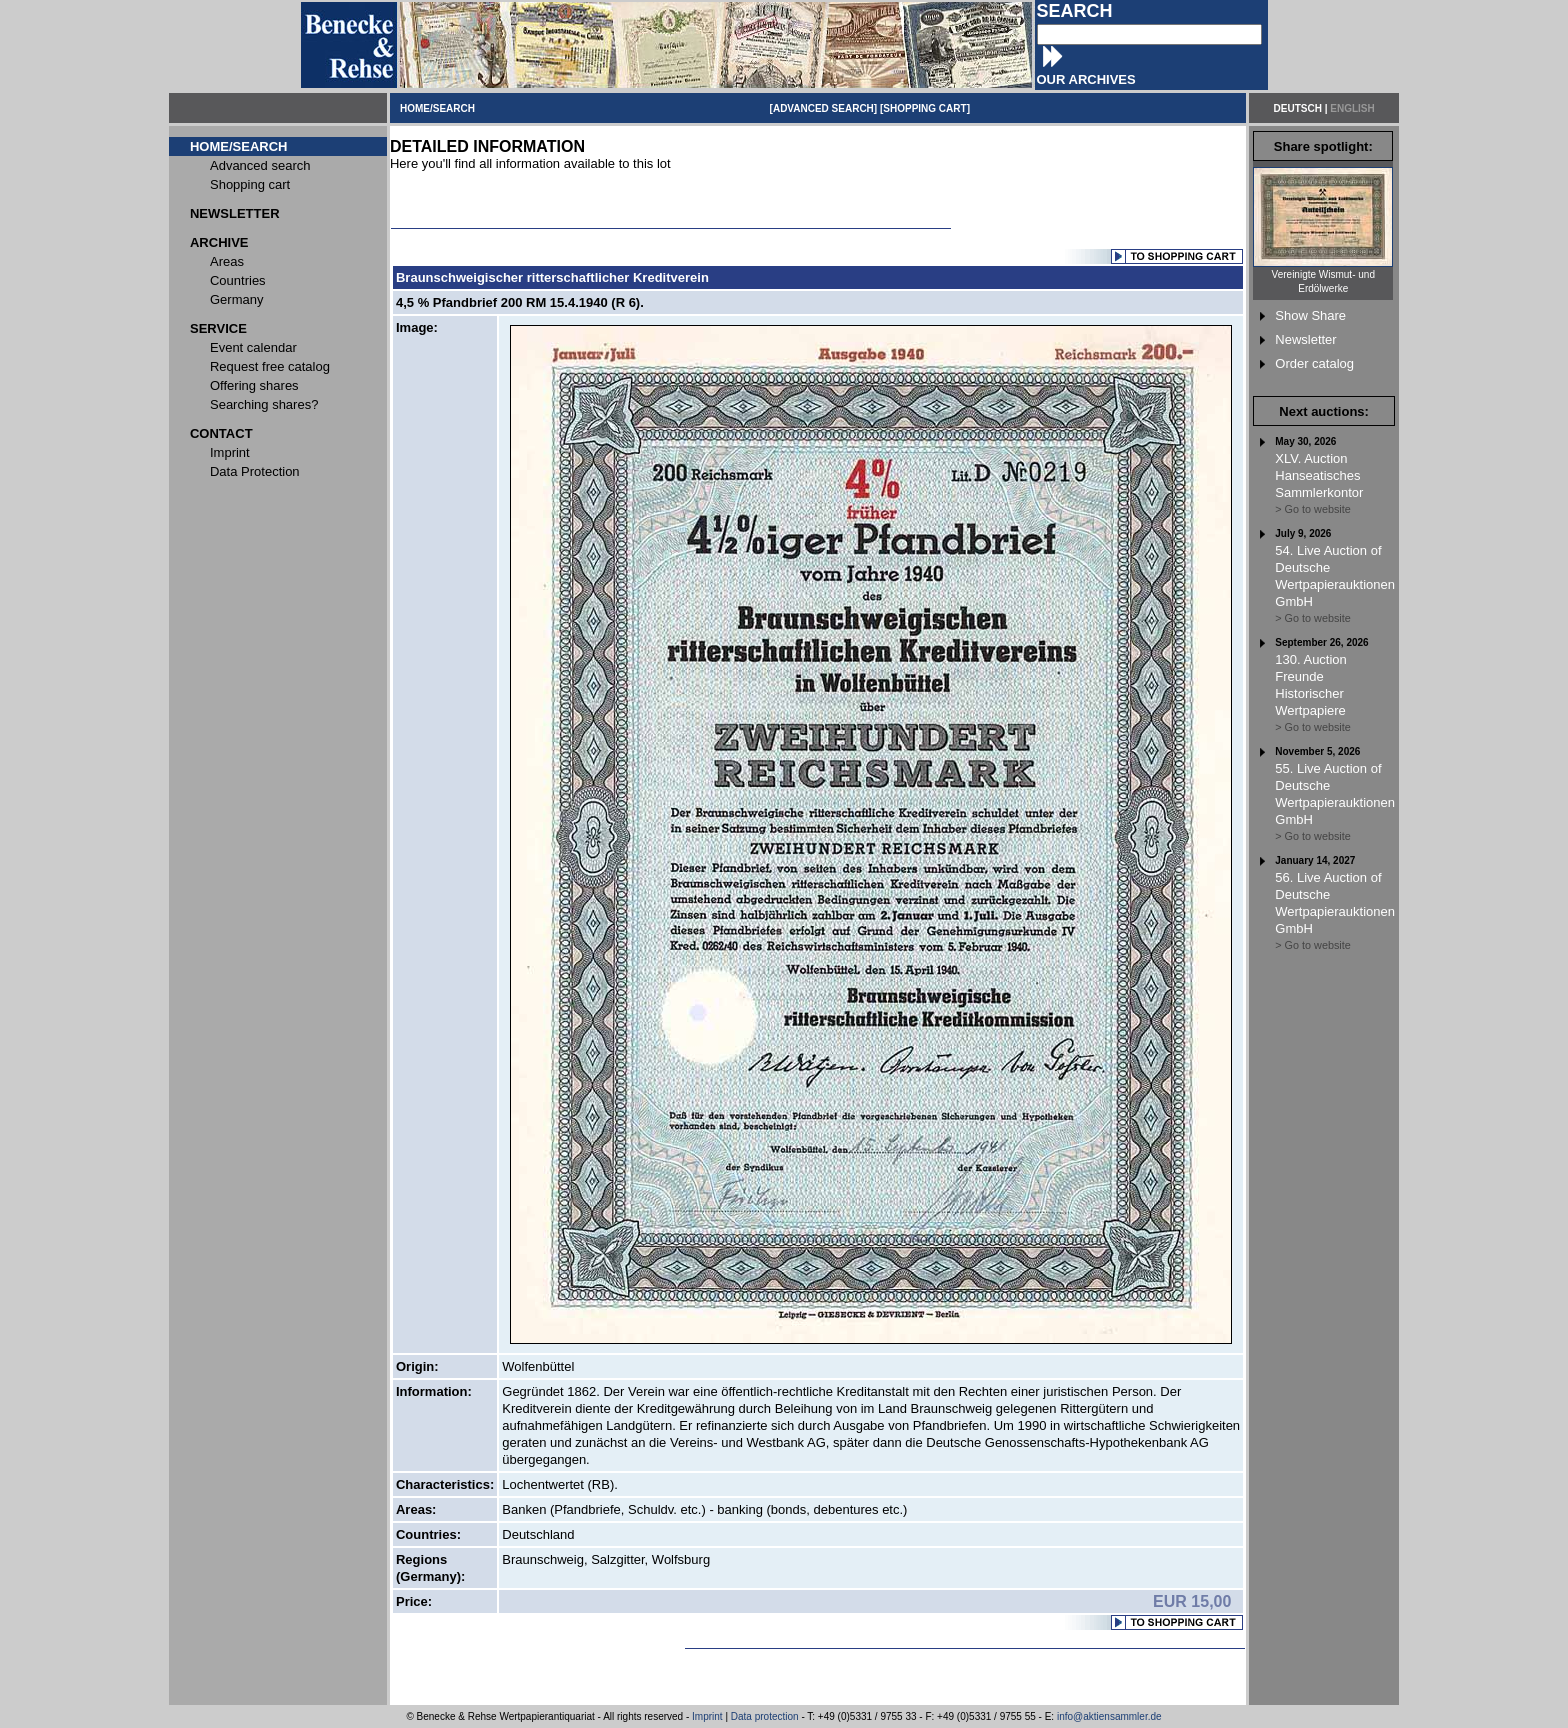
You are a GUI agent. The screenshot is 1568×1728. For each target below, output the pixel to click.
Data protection (765, 1716)
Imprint (707, 1716)
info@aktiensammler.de (1109, 1716)
